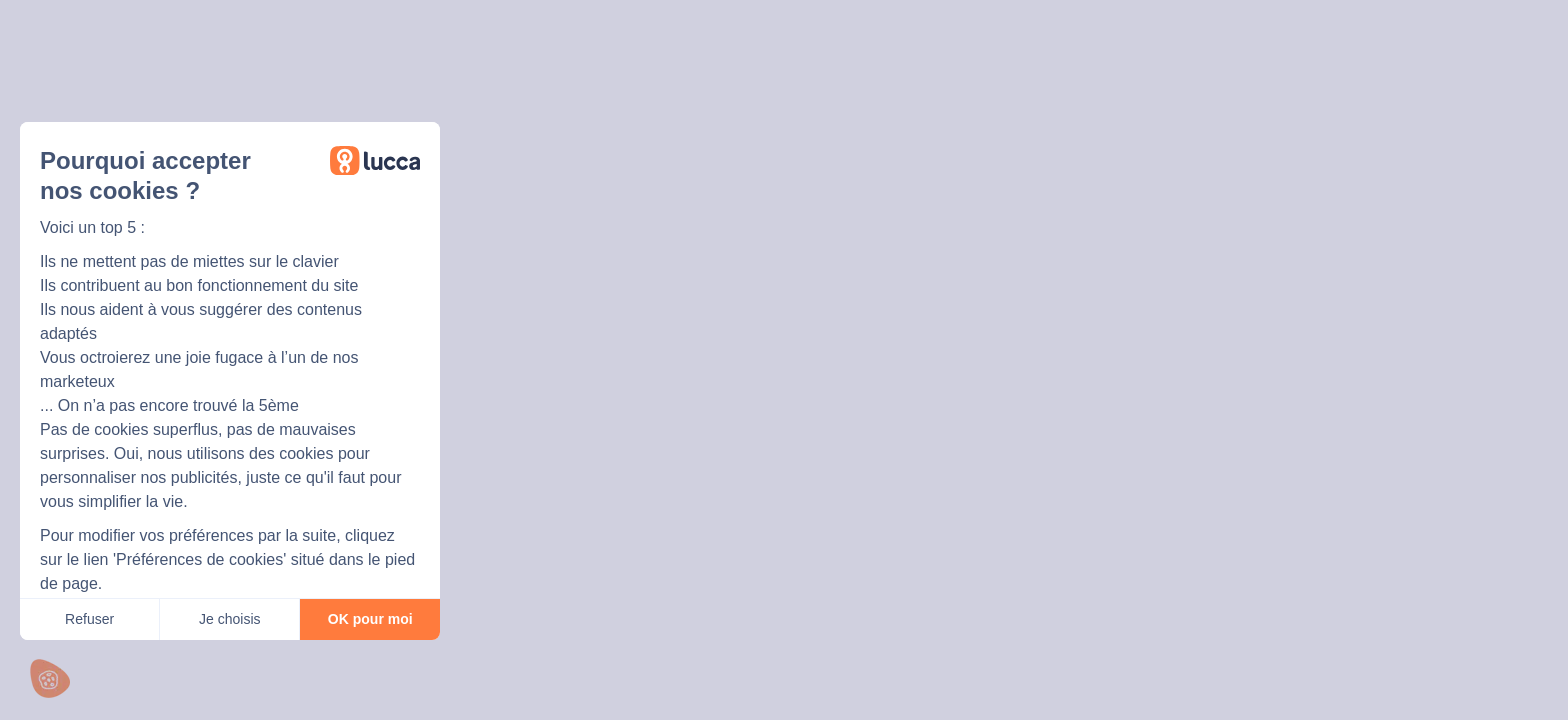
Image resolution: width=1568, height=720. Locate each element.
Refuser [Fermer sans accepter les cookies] (89, 619)
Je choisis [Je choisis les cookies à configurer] (229, 619)
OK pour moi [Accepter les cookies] (370, 619)
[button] (50, 678)
